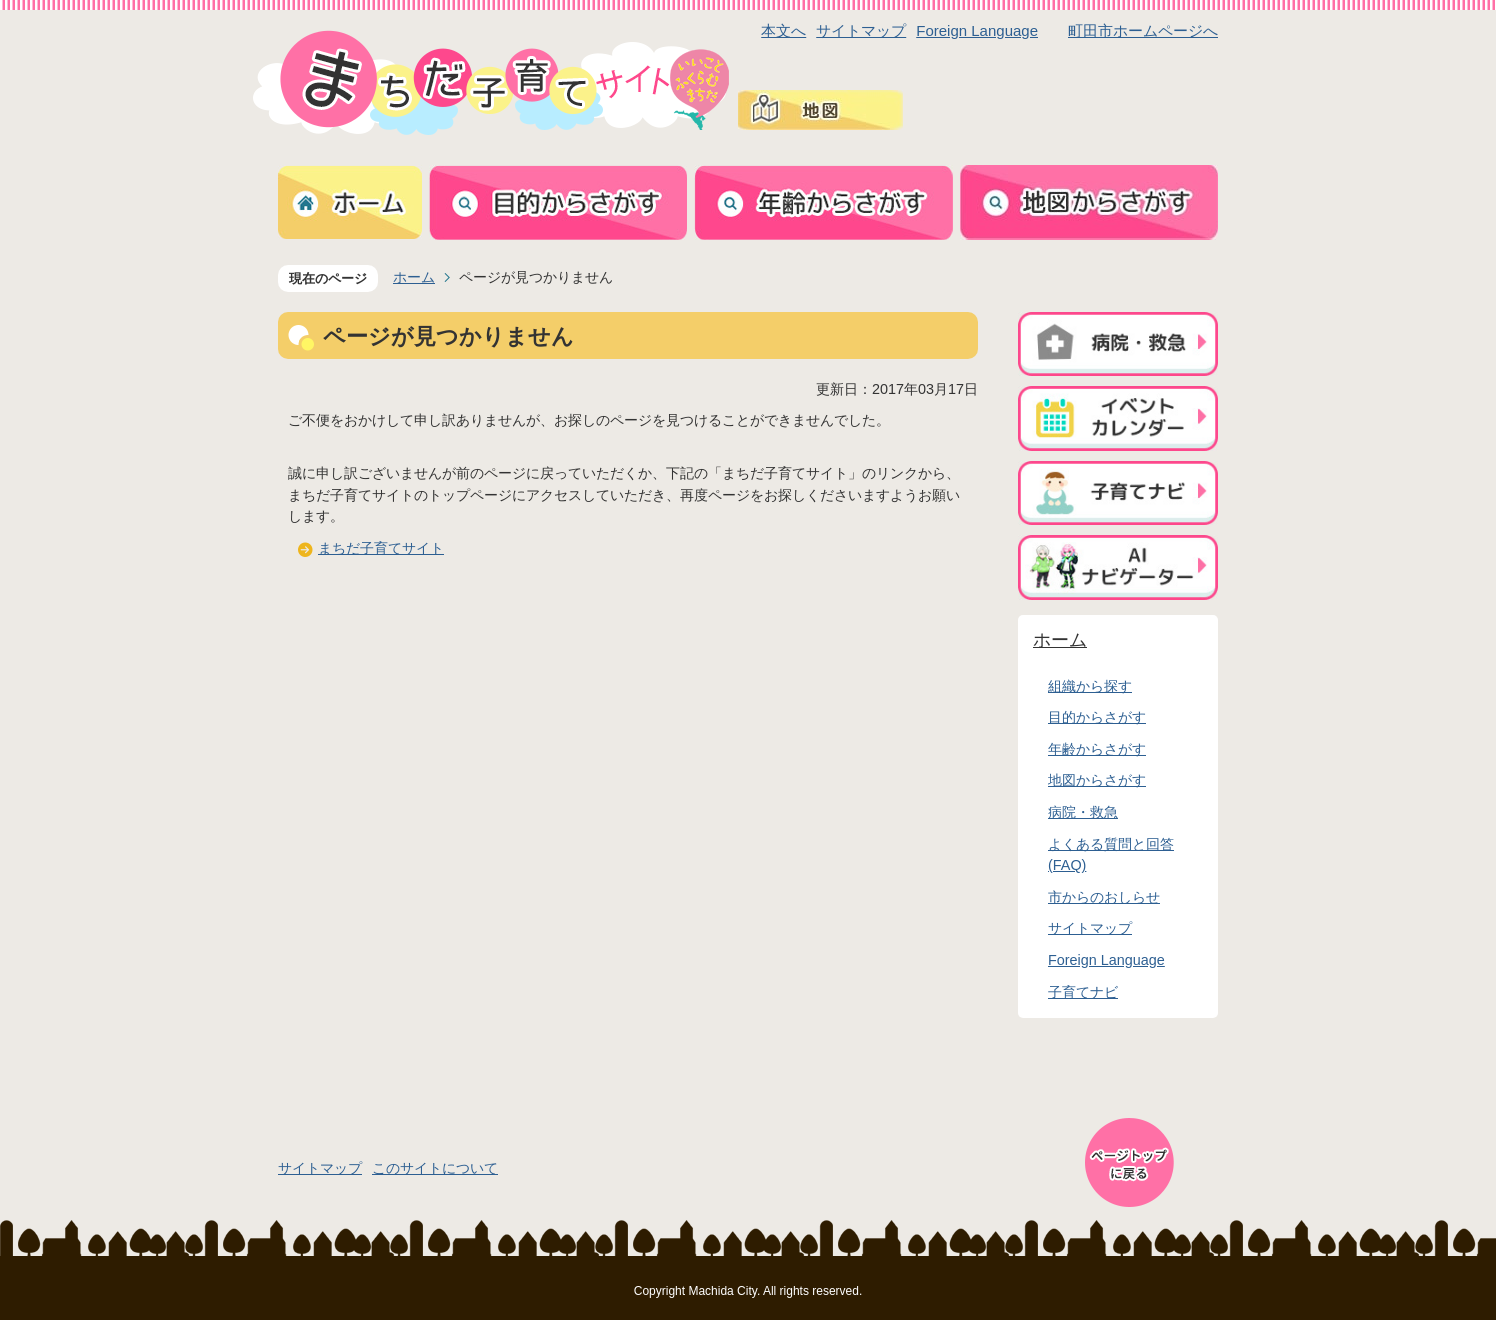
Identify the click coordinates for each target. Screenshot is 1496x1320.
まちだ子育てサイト (381, 548)
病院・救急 (1083, 812)
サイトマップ (861, 30)
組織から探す (1090, 686)
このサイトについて (435, 1168)
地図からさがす (1097, 780)
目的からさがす (1097, 717)
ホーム (414, 277)
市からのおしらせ (1104, 897)
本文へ (783, 30)
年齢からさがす (1097, 749)
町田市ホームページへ (1143, 30)
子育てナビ (1083, 992)
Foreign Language (977, 30)
